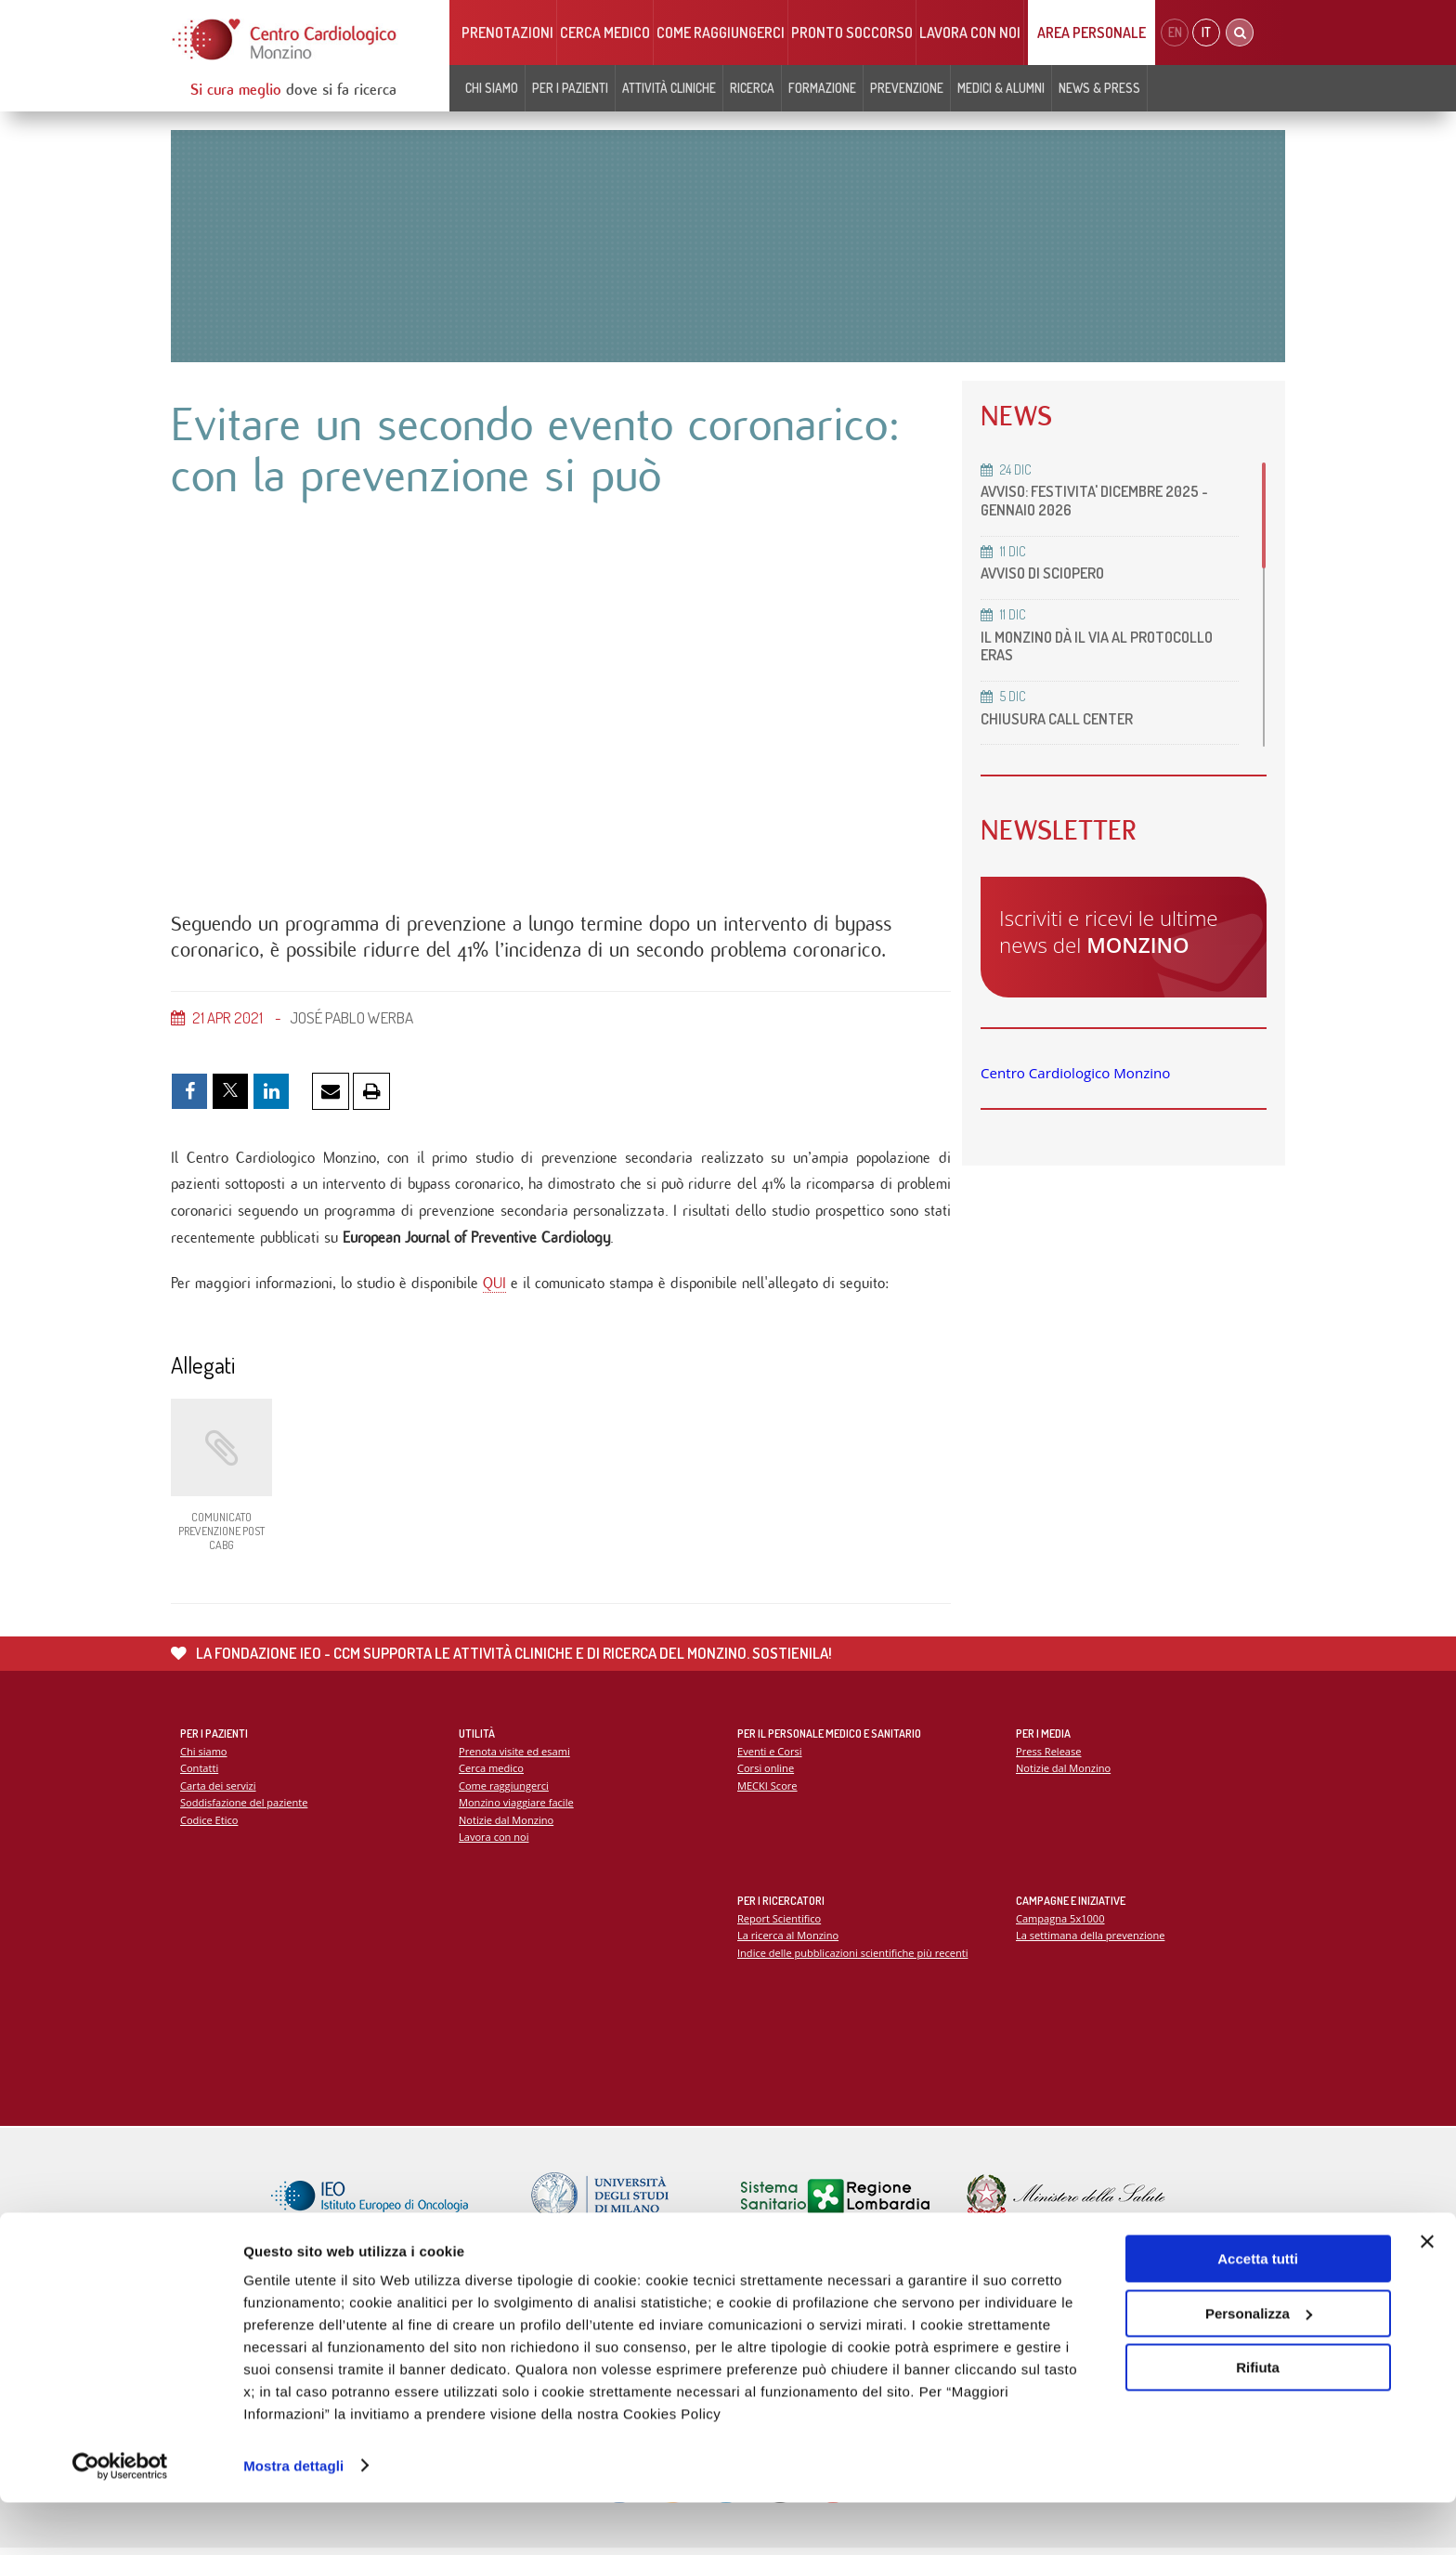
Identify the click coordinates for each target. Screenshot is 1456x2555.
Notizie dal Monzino (506, 1825)
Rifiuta (1258, 2421)
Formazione (822, 88)
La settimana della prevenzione (1091, 1941)
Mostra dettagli (293, 2518)
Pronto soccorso (852, 32)
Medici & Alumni (1001, 88)
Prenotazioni (507, 32)
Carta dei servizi (218, 1790)
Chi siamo (491, 88)
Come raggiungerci (720, 32)
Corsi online (766, 1773)
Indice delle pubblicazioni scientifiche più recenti (853, 1957)
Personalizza (1258, 2366)
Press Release (1049, 1756)
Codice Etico (209, 1825)
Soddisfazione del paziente (244, 1808)
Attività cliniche (669, 88)
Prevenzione (906, 88)
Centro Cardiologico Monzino (1075, 1072)
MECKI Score (767, 1790)
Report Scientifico (779, 1923)
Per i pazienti (570, 88)
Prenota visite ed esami (515, 1756)
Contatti (199, 1773)
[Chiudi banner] (1427, 2294)
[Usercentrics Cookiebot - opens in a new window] (120, 2519)
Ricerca (752, 88)
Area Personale (1091, 32)
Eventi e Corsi (769, 1756)
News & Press (1099, 88)
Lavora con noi (969, 32)
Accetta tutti (1257, 2312)
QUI (494, 1287)
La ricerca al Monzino (788, 1941)
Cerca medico (605, 32)
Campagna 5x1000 (1061, 1923)
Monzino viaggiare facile (517, 1808)
